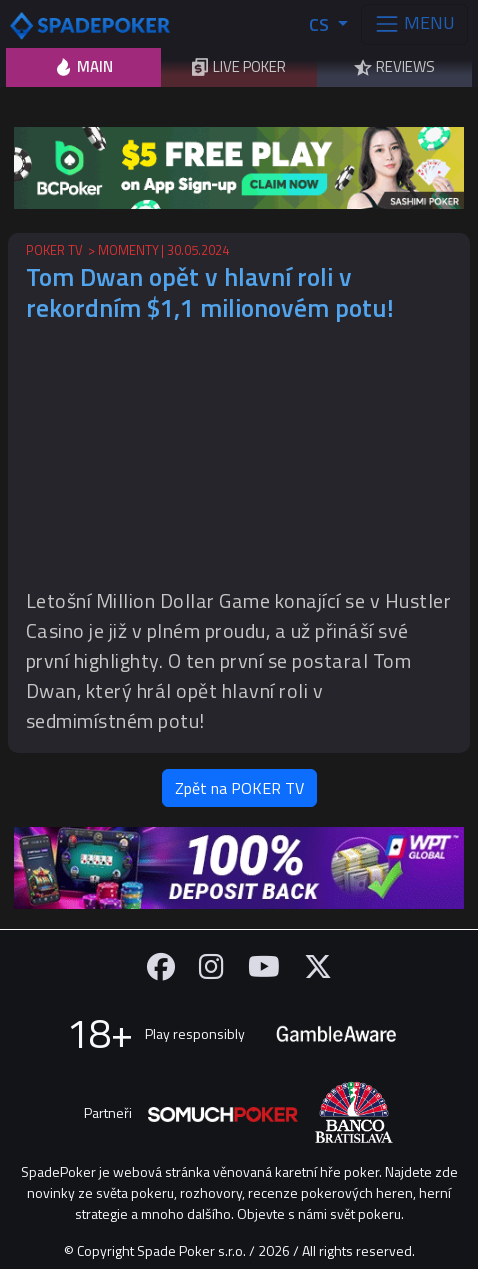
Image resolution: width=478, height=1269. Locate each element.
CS (321, 24)
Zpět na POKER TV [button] (239, 788)
